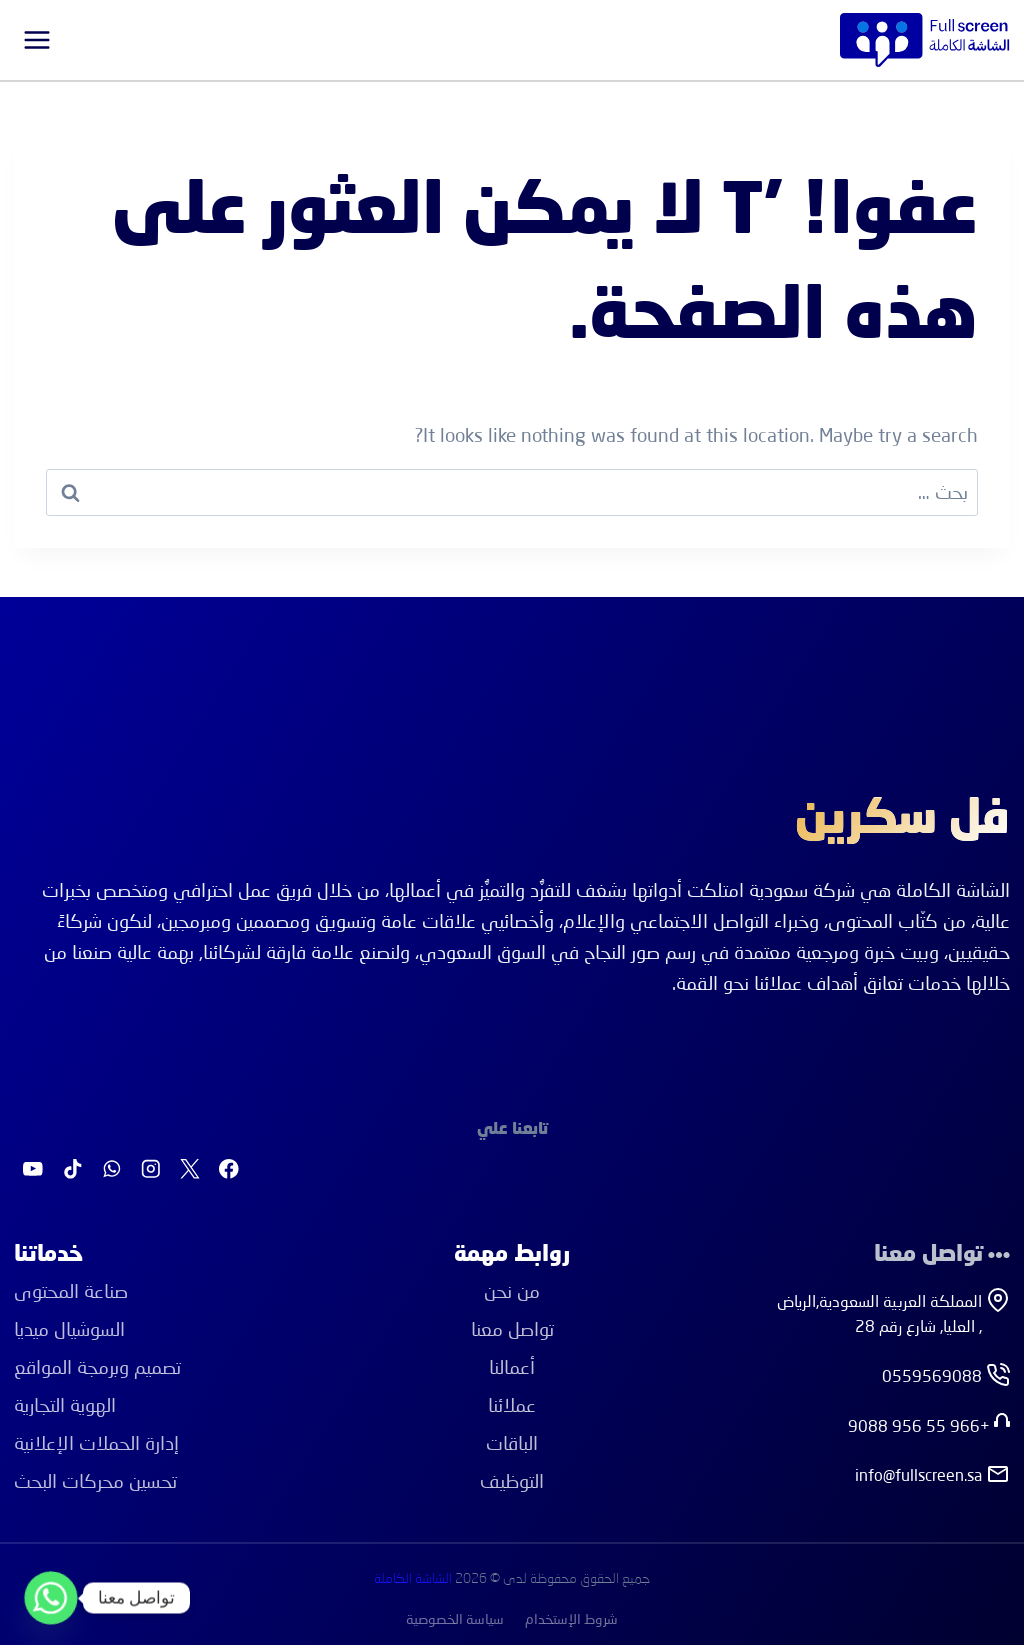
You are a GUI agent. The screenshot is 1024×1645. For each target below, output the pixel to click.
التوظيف (512, 1480)
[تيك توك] (72, 1169)
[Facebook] (229, 1169)
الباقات (512, 1442)
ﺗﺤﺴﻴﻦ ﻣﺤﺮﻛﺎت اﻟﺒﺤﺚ (95, 1480)
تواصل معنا (512, 1328)
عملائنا (512, 1404)
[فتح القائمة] (37, 39)
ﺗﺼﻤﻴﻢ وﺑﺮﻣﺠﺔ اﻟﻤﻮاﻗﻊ (97, 1366)
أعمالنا (512, 1366)
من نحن (512, 1290)
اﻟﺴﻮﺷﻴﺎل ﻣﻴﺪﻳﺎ (69, 1328)
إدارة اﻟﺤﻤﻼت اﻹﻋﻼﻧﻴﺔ (96, 1442)
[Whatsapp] (51, 1598)
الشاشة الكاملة (413, 1579)
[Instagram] (150, 1169)
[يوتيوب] (33, 1169)
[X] (189, 1169)
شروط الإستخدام (571, 1618)
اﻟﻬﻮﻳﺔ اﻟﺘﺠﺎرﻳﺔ (65, 1404)
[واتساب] (111, 1169)
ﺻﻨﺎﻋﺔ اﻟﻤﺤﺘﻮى (71, 1290)
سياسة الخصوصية (455, 1618)
